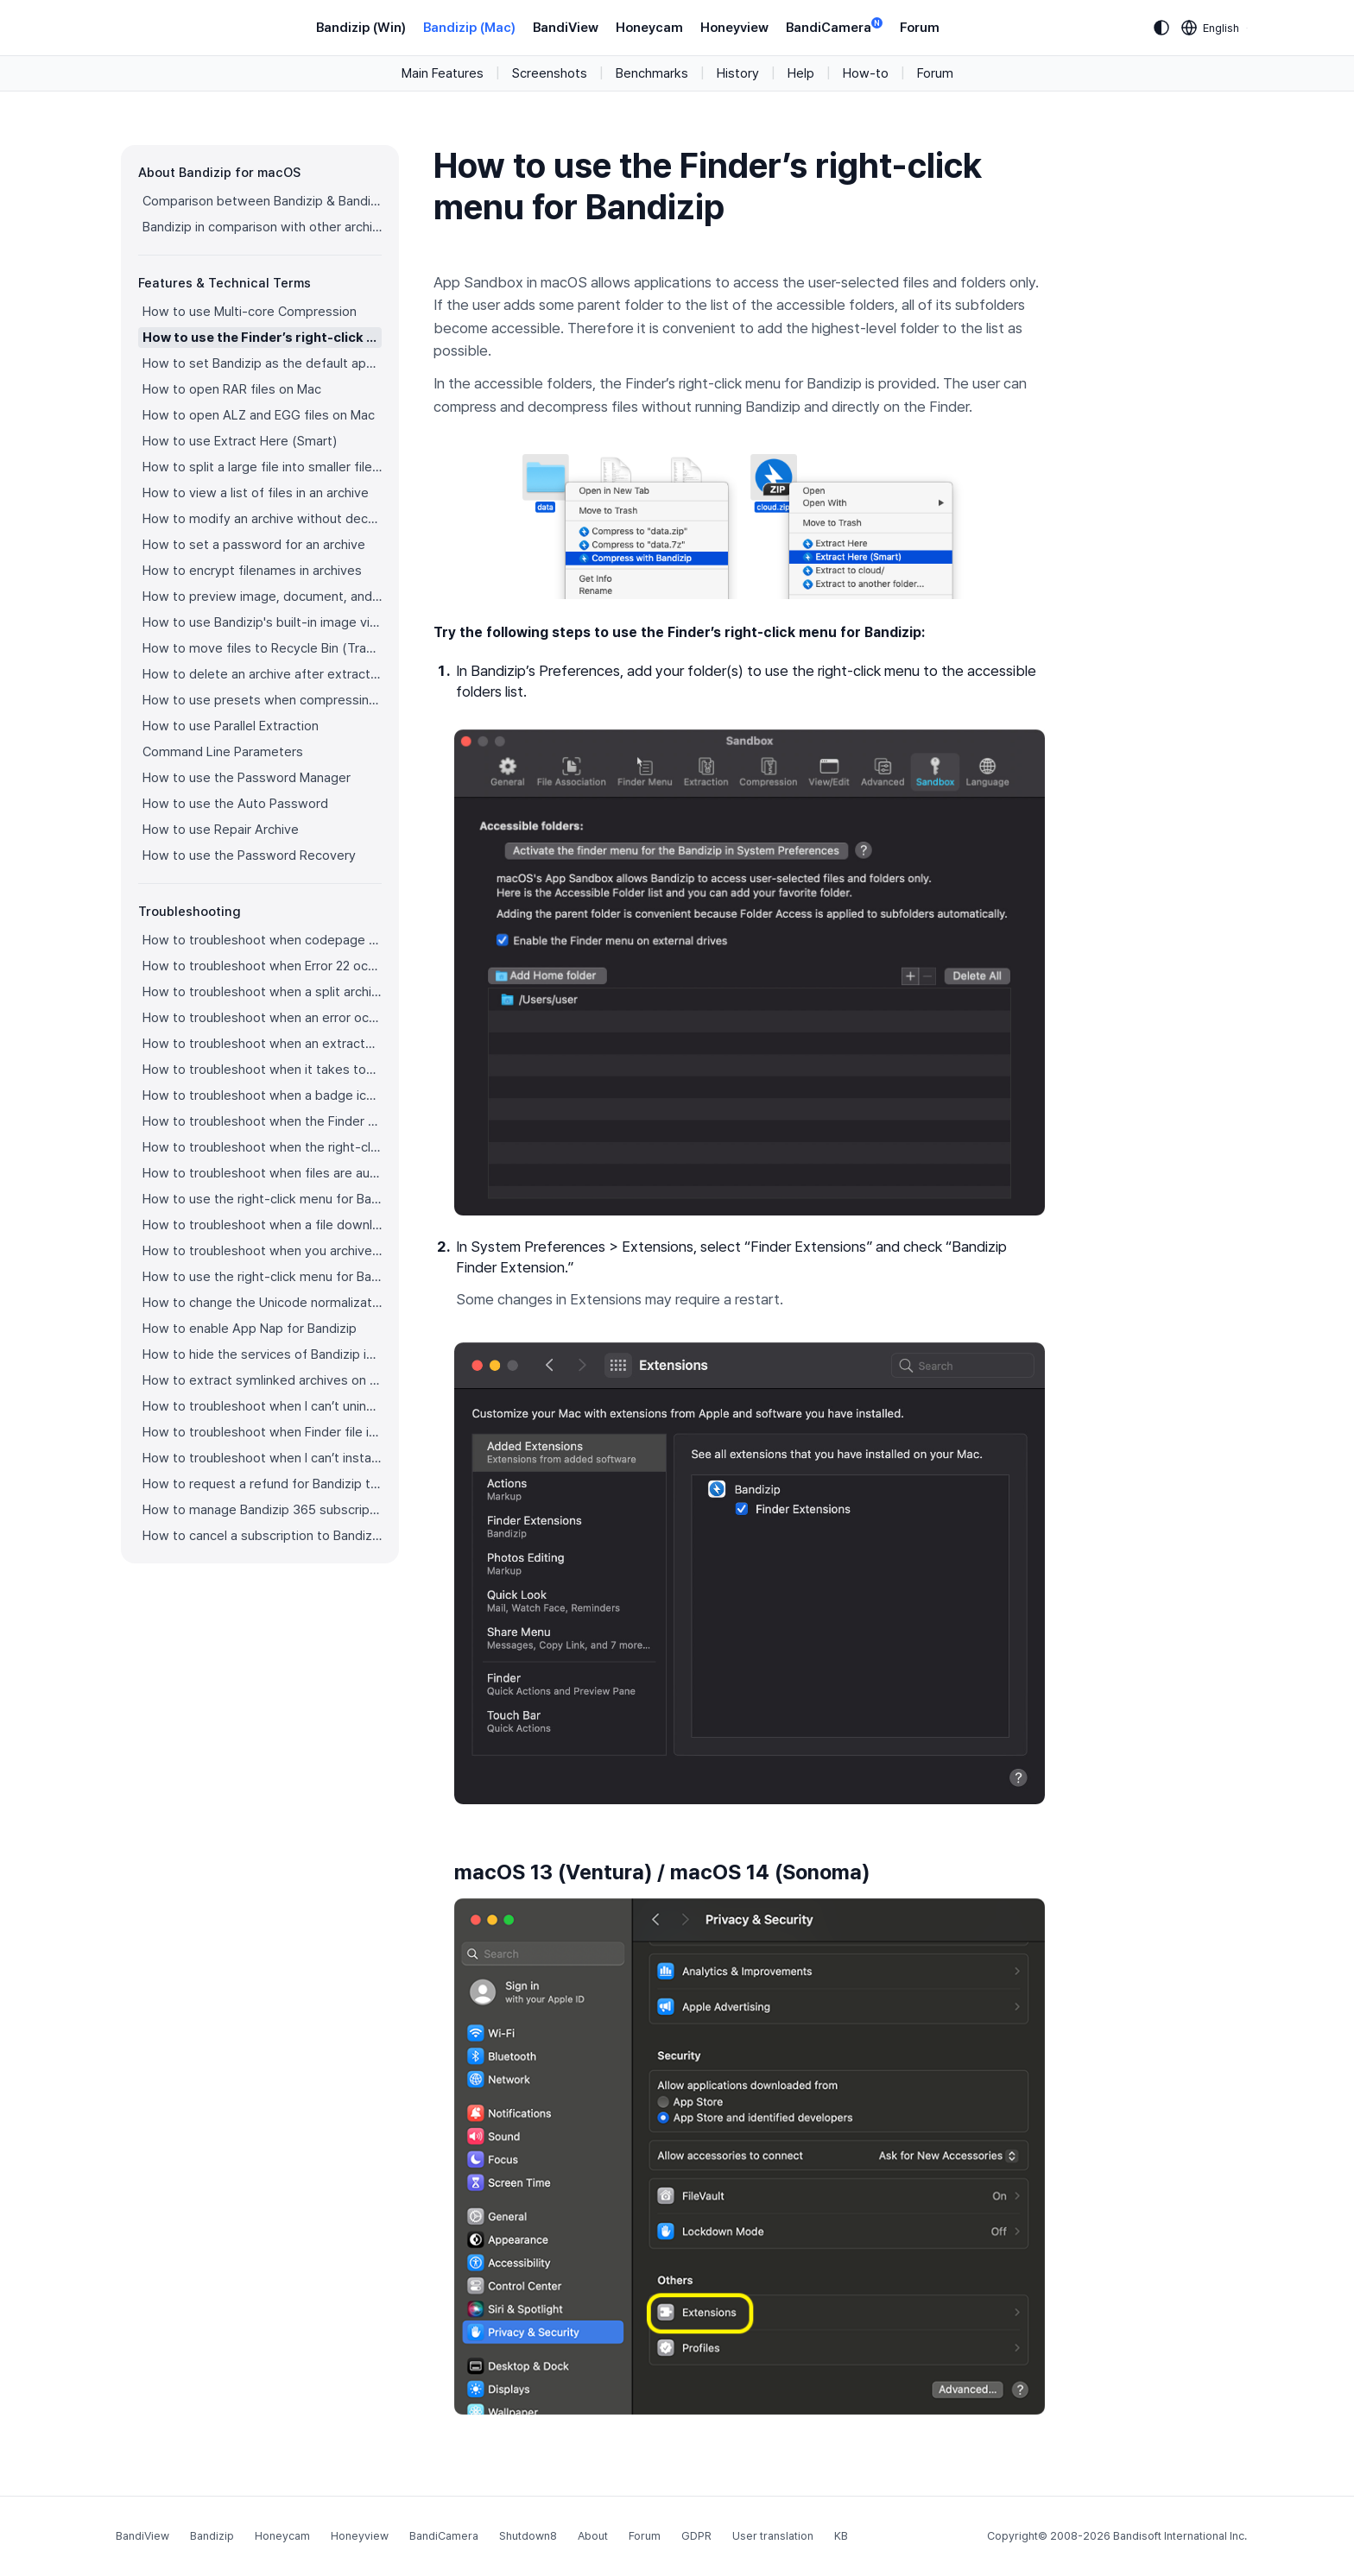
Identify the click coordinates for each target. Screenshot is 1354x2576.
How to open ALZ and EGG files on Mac (258, 415)
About (593, 2535)
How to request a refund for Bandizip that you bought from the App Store (262, 1484)
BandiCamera (834, 26)
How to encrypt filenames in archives (252, 570)
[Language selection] (1210, 27)
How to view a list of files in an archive (255, 493)
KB (841, 2535)
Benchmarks (652, 73)
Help (801, 73)
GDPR (696, 2535)
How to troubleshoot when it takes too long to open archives (262, 1069)
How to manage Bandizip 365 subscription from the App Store (262, 1510)
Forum (920, 27)
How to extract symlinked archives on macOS (262, 1380)
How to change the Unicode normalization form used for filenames (262, 1302)
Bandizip (212, 2535)
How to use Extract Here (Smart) (239, 441)
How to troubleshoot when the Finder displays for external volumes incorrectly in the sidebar (262, 1121)
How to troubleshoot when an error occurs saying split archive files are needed (262, 1018)
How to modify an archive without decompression (262, 519)
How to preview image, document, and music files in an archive (262, 596)
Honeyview (734, 27)
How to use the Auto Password (235, 803)
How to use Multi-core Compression (249, 311)
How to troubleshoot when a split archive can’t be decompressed (262, 992)
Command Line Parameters (222, 752)
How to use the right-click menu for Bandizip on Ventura (262, 1199)
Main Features (443, 73)
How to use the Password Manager (246, 778)
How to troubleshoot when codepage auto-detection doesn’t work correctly (262, 940)
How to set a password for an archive (253, 544)
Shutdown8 (528, 2535)
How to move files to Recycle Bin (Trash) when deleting (262, 648)
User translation (772, 2535)
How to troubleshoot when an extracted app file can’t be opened (262, 1043)
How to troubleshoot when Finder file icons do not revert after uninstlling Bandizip (262, 1432)
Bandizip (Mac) (469, 27)
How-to (866, 73)
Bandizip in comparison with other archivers (262, 227)
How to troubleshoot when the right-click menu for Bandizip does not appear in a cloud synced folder (262, 1147)
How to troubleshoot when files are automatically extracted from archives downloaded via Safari (262, 1173)
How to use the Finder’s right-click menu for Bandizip (262, 337)
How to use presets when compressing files (262, 700)
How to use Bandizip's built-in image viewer (262, 622)
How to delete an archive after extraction (262, 674)
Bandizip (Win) (361, 27)
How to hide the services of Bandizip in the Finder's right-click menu (262, 1354)
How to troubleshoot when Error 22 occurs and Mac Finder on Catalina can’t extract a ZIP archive (262, 966)
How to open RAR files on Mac (231, 389)
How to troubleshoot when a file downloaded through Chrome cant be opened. (262, 1225)
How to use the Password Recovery (249, 855)
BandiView (565, 27)
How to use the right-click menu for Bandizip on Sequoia (262, 1277)
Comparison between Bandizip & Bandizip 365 (262, 201)
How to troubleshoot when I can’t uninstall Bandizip (262, 1406)
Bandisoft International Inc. (1180, 2535)
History (738, 73)
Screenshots (549, 73)
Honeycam (649, 27)
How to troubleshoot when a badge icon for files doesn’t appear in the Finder (262, 1095)
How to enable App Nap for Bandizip (249, 1328)
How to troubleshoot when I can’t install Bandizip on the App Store (262, 1458)
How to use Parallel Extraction (230, 726)
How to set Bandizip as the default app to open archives (262, 363)
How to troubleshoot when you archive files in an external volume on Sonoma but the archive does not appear (262, 1251)
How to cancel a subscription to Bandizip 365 (262, 1536)
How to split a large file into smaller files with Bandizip (262, 467)
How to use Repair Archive (220, 829)
